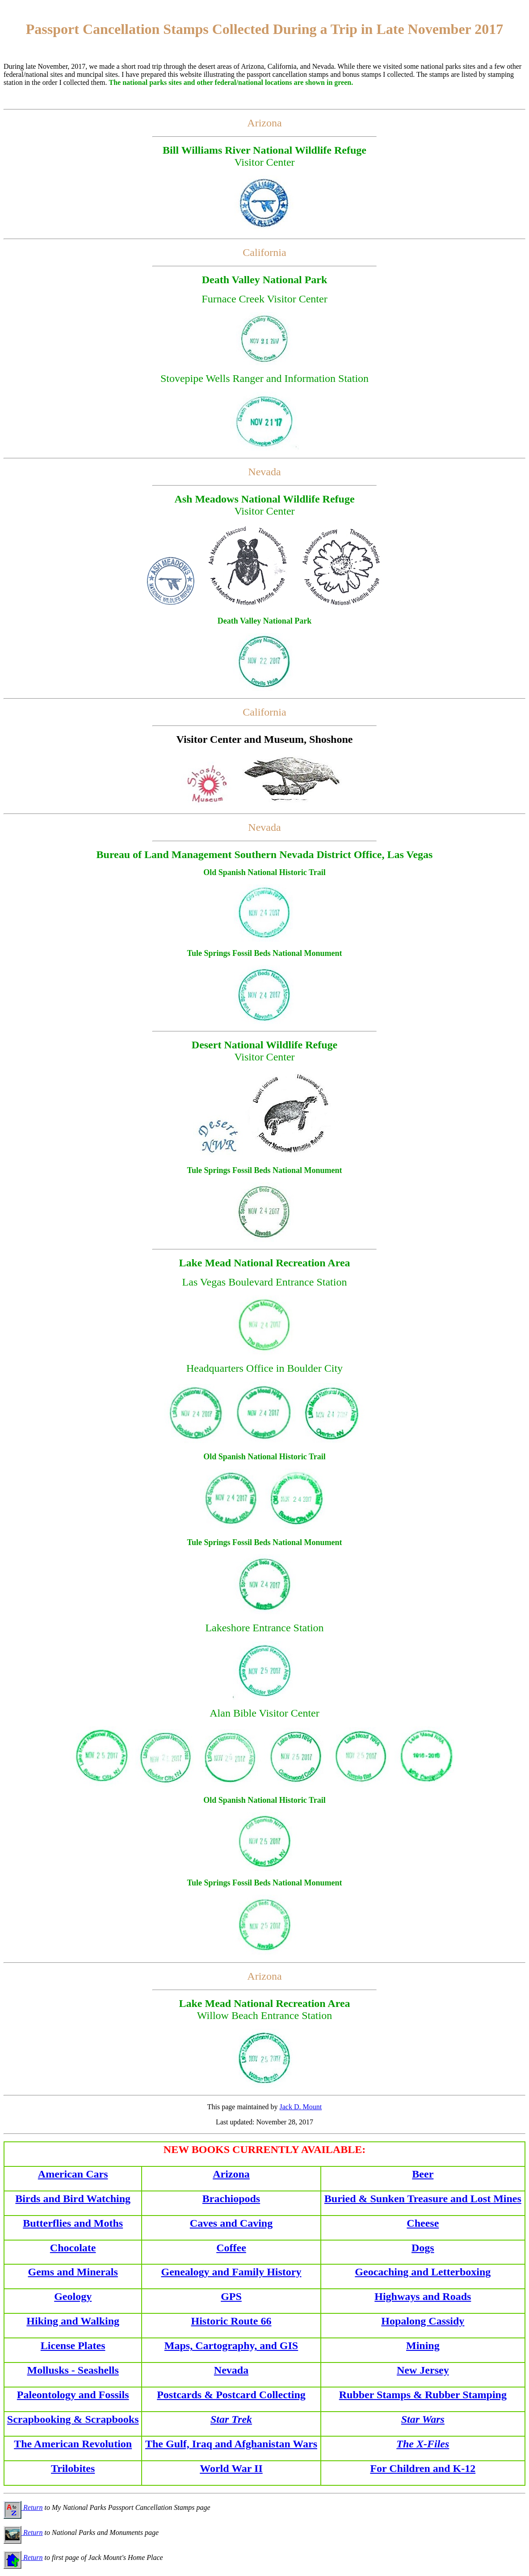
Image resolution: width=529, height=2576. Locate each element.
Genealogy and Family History (231, 2272)
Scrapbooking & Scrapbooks (73, 2419)
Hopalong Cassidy (422, 2321)
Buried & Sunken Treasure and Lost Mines (422, 2198)
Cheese (423, 2223)
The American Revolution (73, 2444)
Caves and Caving (231, 2223)
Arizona (231, 2174)
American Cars (73, 2174)
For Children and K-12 (422, 2468)
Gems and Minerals (73, 2272)
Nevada (231, 2370)
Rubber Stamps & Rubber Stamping (423, 2394)
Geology (73, 2296)
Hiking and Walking (72, 2321)
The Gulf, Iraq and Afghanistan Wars (231, 2444)
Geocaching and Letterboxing (423, 2272)
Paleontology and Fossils (73, 2394)
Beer (422, 2174)
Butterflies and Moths (73, 2223)
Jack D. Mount (301, 2107)
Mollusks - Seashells (72, 2370)
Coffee (231, 2247)
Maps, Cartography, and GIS (231, 2345)
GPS (231, 2296)
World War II (231, 2468)
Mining (423, 2345)
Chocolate (73, 2247)
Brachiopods (231, 2198)
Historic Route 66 (231, 2321)
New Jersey (423, 2370)
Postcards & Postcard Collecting (231, 2394)
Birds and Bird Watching (72, 2198)
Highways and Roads (422, 2296)
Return (23, 2507)
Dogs (422, 2247)
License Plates (73, 2345)
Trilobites (73, 2468)
